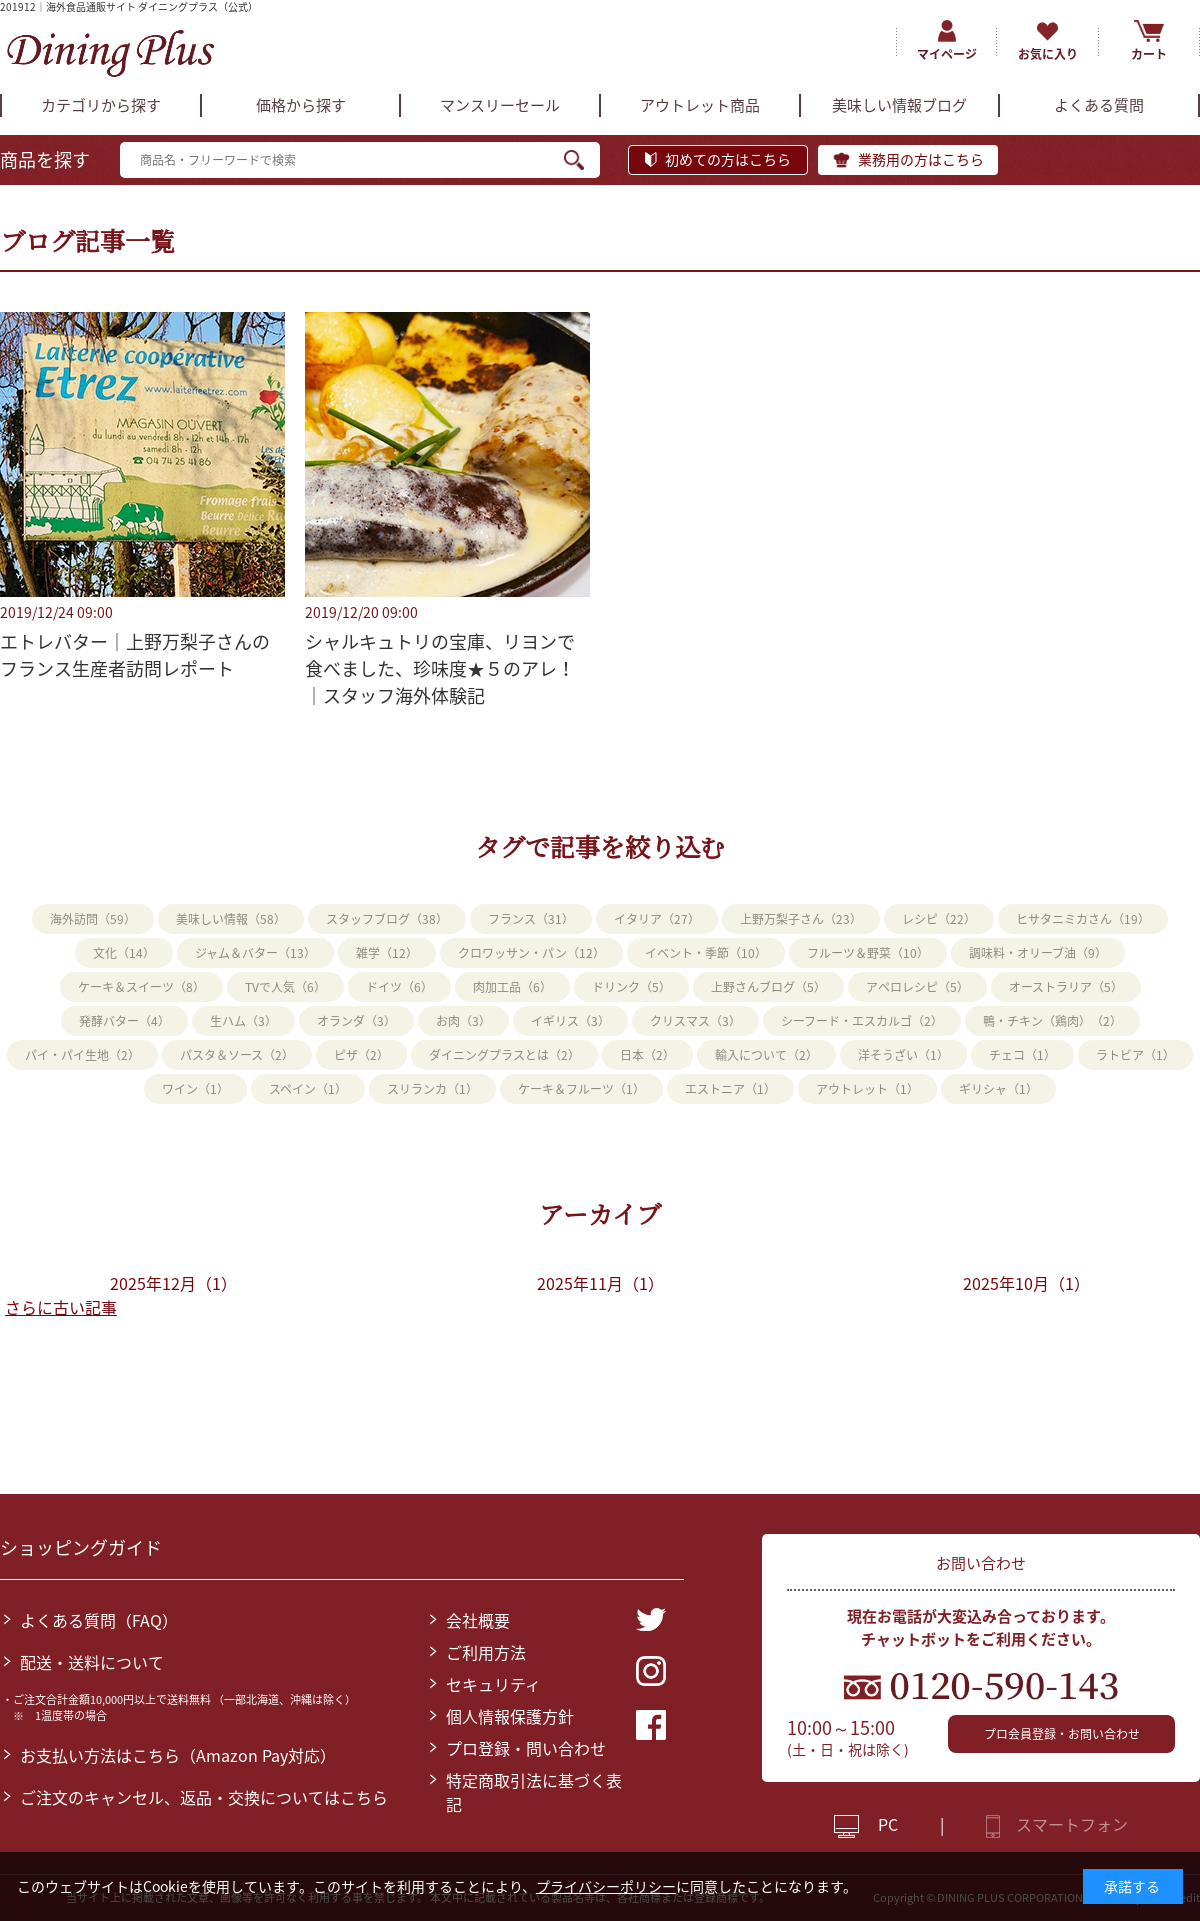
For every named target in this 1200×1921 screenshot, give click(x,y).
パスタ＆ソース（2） (237, 1055)
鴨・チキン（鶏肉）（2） (1052, 1021)
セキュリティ (493, 1684)
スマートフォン (1072, 1824)
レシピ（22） (939, 919)
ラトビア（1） (1135, 1055)
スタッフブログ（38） (387, 919)
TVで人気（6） (285, 987)
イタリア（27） (657, 919)
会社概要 (478, 1620)
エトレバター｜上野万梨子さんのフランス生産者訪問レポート (135, 655)
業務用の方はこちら (921, 159)
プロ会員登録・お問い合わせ (1062, 1734)
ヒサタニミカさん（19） (1083, 919)
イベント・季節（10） (706, 953)
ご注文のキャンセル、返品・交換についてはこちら (204, 1797)
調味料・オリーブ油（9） (1038, 953)
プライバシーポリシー (606, 1886)
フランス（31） (531, 919)
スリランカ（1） (432, 1089)
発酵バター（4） (124, 1021)
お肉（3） (463, 1021)
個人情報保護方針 (510, 1716)
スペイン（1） (308, 1089)
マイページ (947, 54)
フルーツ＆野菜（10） (868, 953)
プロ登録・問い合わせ (526, 1748)
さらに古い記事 (61, 1307)
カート (1149, 54)
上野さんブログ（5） (768, 987)
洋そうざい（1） (903, 1055)
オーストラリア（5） (1066, 987)
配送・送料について (92, 1662)
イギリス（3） (570, 1021)
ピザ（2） (361, 1055)
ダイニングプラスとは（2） (504, 1055)
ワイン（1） (195, 1089)
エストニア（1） (730, 1089)
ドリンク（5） (631, 987)
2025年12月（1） (173, 1283)
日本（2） (647, 1055)
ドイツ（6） (399, 987)
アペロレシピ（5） (917, 987)
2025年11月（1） (600, 1283)
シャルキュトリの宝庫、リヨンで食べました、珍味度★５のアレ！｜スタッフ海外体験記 (440, 668)
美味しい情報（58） (231, 919)
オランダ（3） (356, 1021)
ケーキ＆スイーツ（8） (141, 987)
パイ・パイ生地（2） (82, 1055)
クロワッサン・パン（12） (531, 953)
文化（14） (124, 953)
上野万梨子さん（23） (801, 919)
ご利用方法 (486, 1652)
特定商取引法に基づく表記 (534, 1792)
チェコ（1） (1022, 1055)
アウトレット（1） (867, 1089)
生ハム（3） (243, 1021)
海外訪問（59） (93, 919)
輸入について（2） (766, 1055)
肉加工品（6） (512, 987)
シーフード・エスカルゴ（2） (862, 1021)
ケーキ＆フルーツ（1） (581, 1089)
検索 (582, 160)
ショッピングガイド (81, 1547)
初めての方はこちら (728, 159)
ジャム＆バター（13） (255, 953)
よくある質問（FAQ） (99, 1620)
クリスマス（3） (695, 1021)
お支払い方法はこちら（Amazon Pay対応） (178, 1755)
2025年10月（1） (1026, 1283)
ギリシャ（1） (998, 1089)
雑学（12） (387, 953)
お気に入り (1048, 54)
